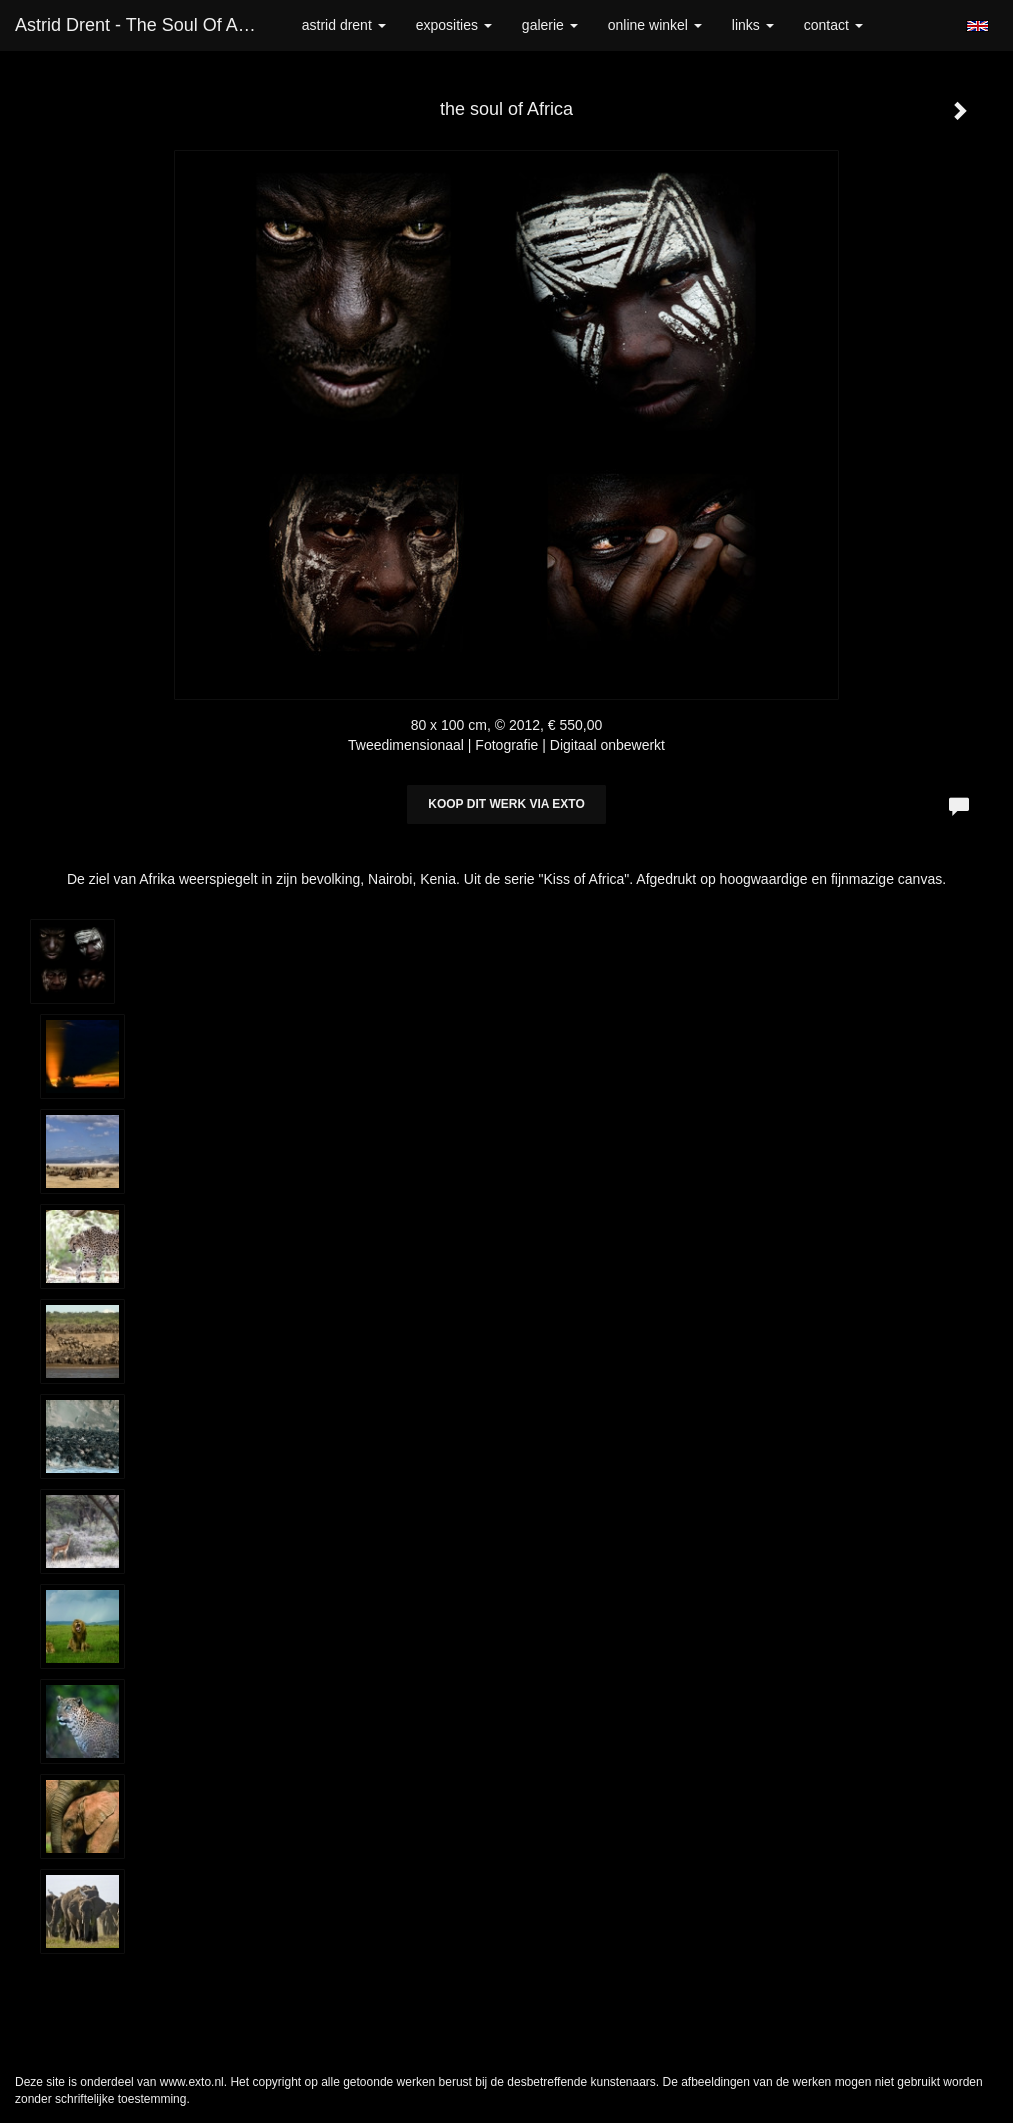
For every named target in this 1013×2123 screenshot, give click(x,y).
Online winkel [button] (655, 25)
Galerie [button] (550, 25)
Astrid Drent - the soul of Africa (143, 25)
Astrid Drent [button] (344, 25)
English (977, 26)
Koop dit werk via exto (506, 804)
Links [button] (753, 25)
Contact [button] (833, 25)
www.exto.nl (192, 2082)
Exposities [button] (454, 25)
